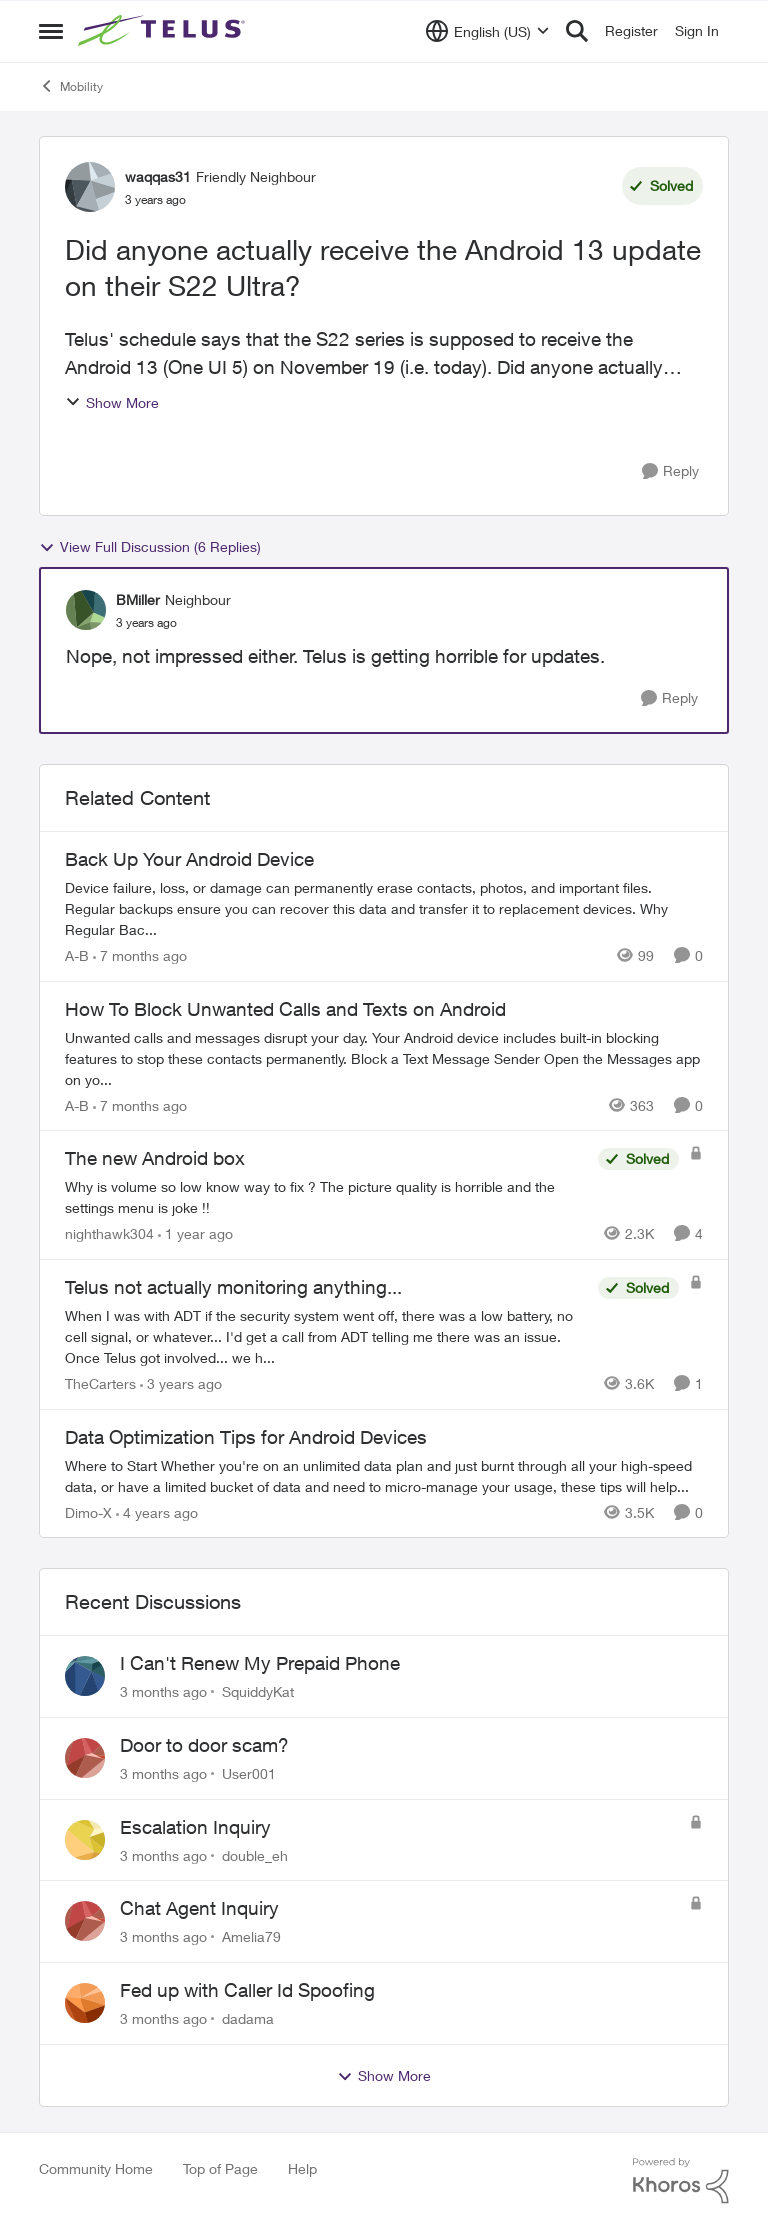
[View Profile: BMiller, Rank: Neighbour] (86, 610)
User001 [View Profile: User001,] (249, 1773)
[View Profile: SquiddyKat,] (85, 1676)
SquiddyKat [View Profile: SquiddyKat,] (258, 1691)
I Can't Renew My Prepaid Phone (260, 1663)
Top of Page (220, 2168)
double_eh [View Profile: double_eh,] (255, 1854)
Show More (112, 402)
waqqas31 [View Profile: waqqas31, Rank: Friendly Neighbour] (158, 176)
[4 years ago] (157, 1511)
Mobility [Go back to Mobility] (71, 86)
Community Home (96, 2168)
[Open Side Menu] (51, 31)
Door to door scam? (204, 1745)
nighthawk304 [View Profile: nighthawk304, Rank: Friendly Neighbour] (109, 1233)
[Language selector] (487, 31)
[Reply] (670, 471)
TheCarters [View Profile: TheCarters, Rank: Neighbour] (100, 1383)
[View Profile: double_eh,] (85, 1840)
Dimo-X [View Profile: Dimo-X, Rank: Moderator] (88, 1511)
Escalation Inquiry (195, 1827)
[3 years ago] (181, 1383)
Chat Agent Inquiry (199, 1908)
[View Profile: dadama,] (85, 2003)
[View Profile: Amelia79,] (85, 1921)
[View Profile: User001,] (85, 1758)
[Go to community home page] (164, 31)
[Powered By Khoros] (681, 2181)
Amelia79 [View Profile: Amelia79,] (251, 1936)
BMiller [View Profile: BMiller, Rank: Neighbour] (138, 599)
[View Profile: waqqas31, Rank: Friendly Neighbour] (90, 187)
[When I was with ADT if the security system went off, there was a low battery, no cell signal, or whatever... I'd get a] (326, 1336)
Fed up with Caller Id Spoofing (247, 1990)
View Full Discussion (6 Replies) (150, 547)
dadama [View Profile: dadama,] (248, 2018)
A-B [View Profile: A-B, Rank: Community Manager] (77, 955)
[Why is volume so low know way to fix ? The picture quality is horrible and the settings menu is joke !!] (326, 1197)
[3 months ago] (163, 1691)
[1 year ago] (195, 1233)
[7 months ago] (140, 955)
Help (302, 2168)
